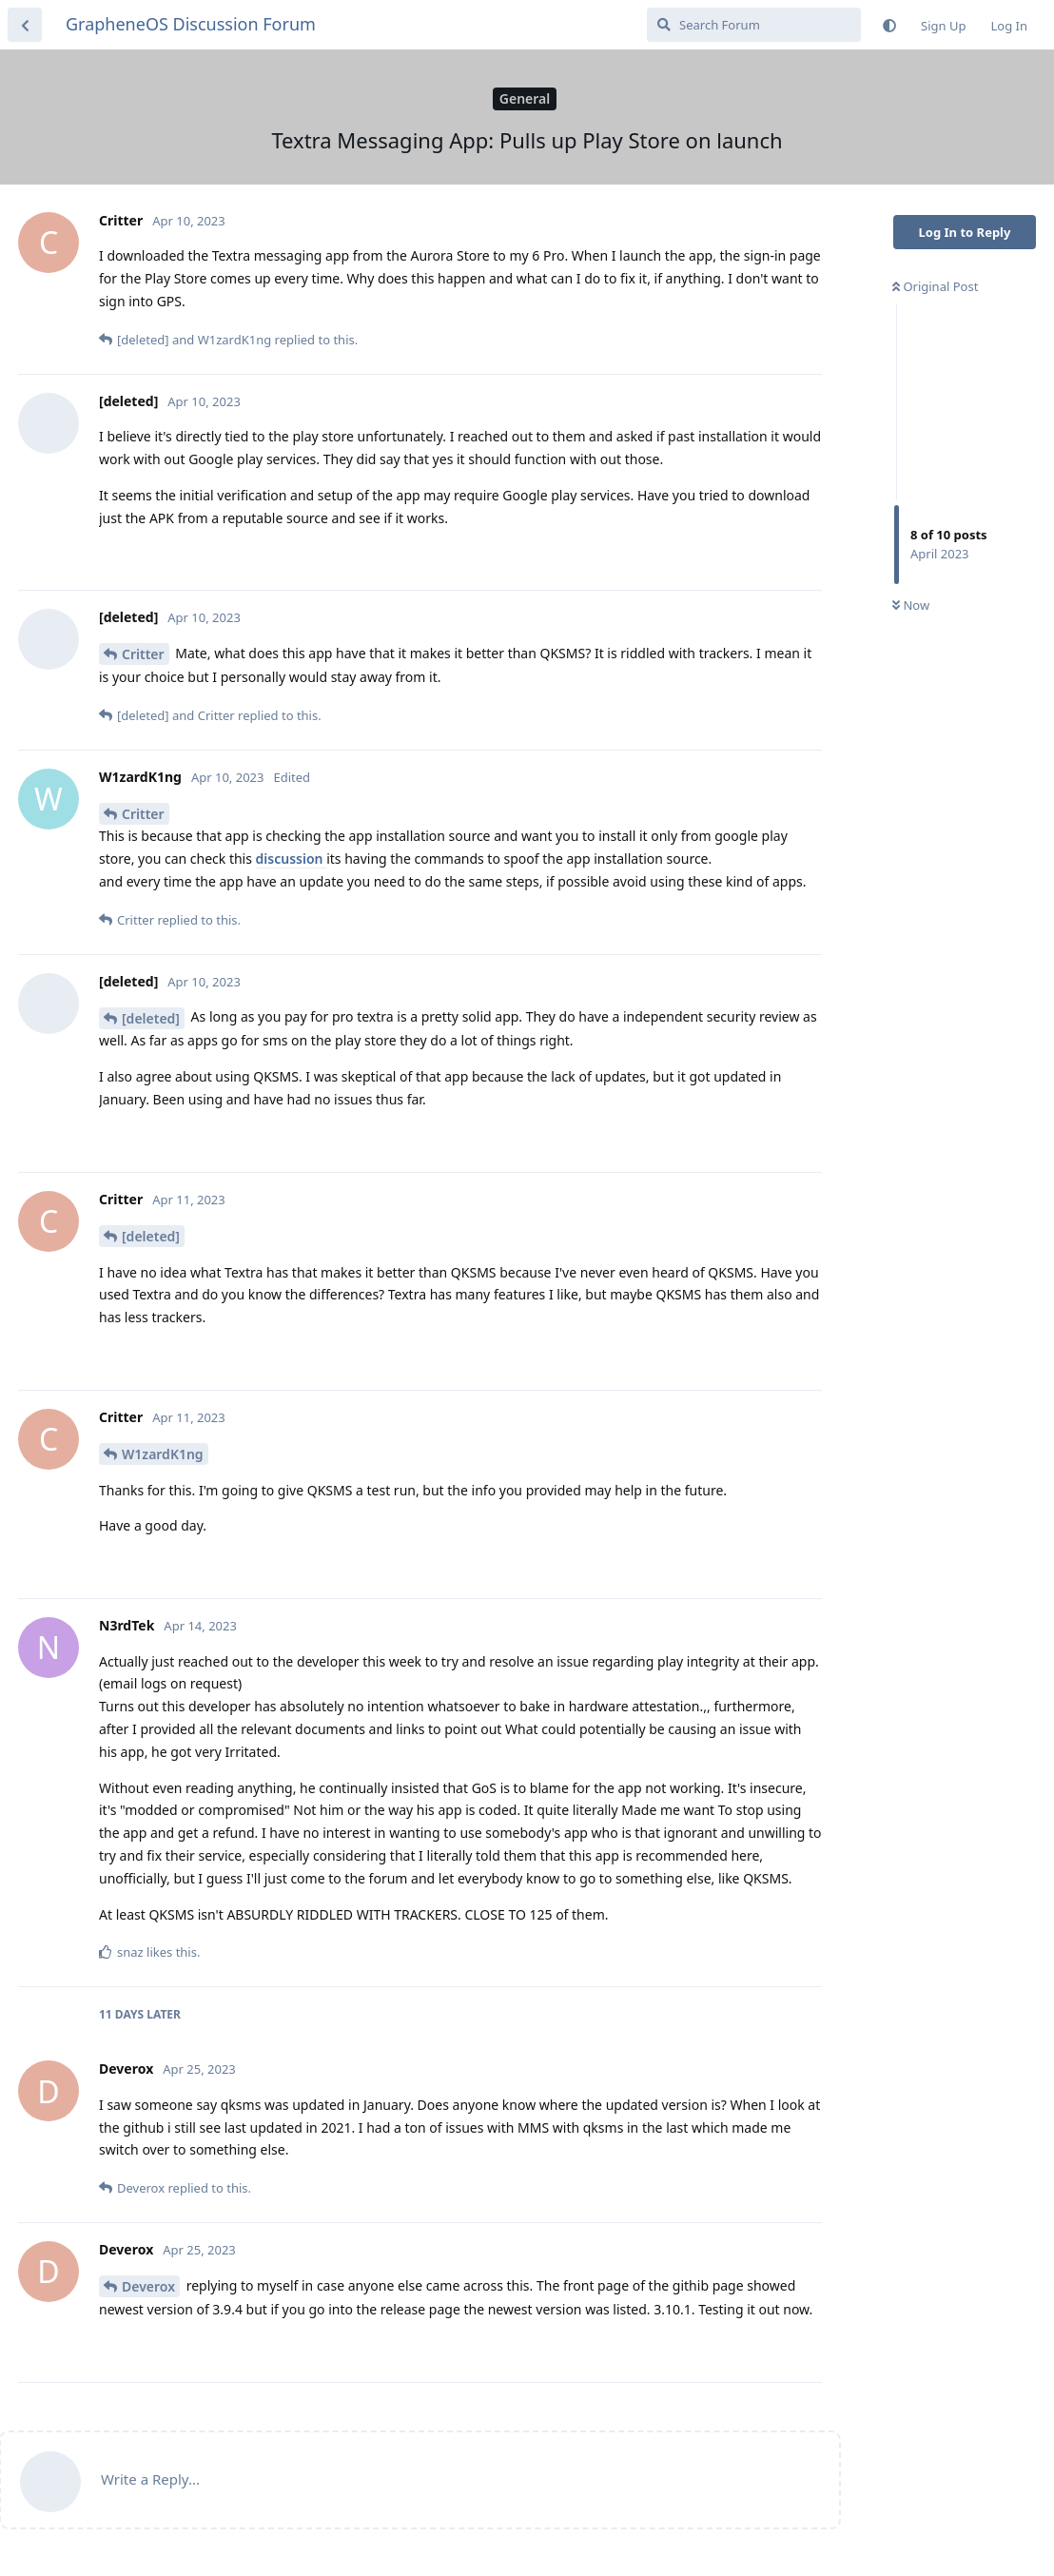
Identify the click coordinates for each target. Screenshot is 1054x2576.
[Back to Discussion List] (25, 25)
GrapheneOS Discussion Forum (191, 23)
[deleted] (151, 1018)
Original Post (935, 286)
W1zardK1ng (163, 1454)
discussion (291, 858)
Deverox (148, 2286)
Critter (143, 654)
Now (910, 605)
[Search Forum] (754, 25)
